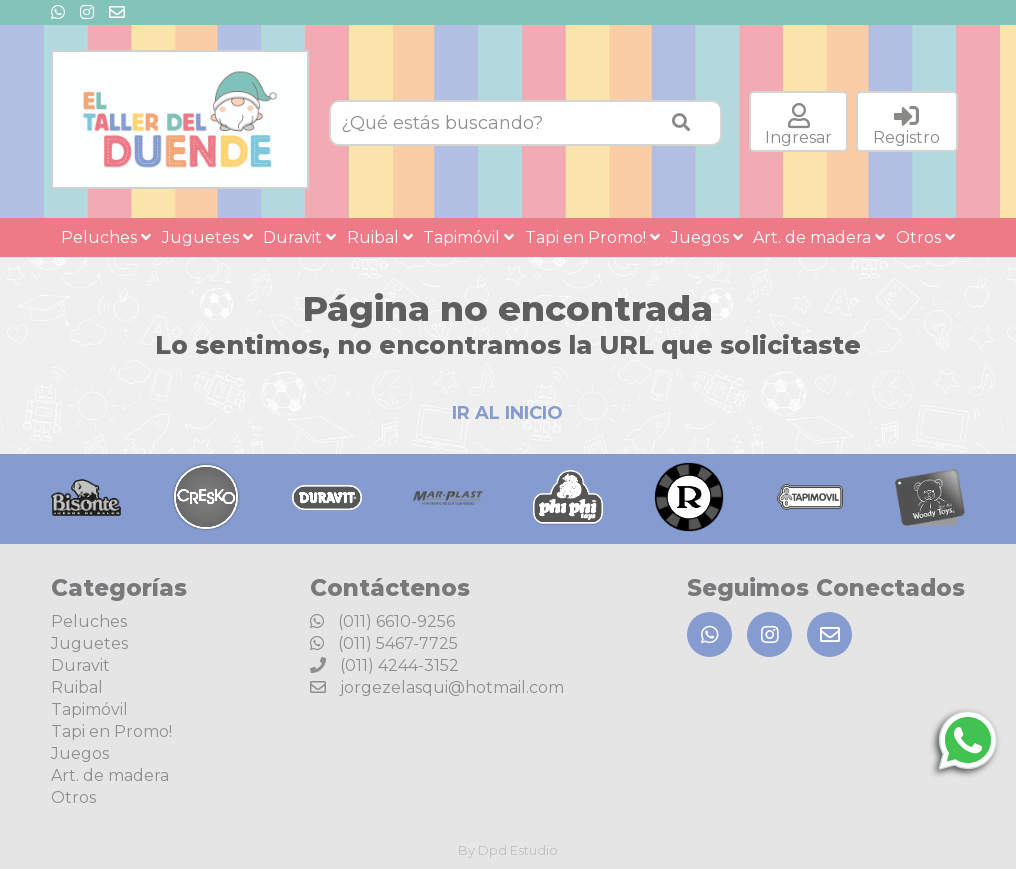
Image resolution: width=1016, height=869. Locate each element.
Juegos (707, 237)
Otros (925, 237)
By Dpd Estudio (508, 850)
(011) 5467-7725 (384, 643)
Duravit (299, 237)
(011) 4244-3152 (384, 665)
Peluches (106, 237)
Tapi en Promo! (592, 237)
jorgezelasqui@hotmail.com (437, 687)
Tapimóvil (468, 237)
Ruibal (380, 237)
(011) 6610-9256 (382, 621)
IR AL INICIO (507, 413)
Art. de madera (819, 237)
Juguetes (207, 237)
